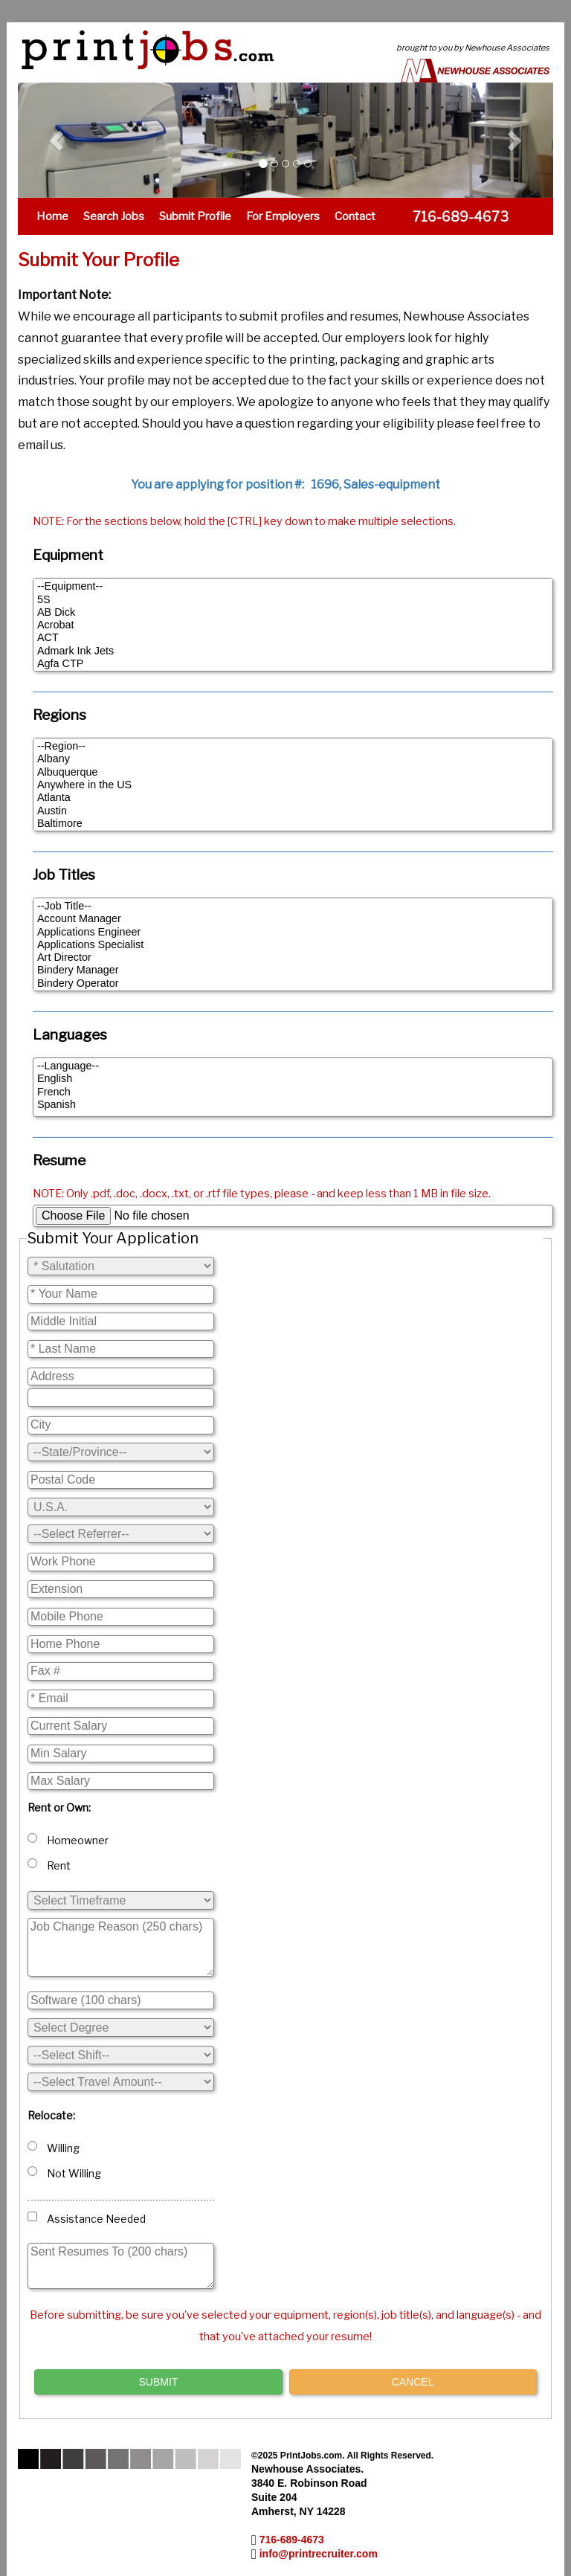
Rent (49, 1865)
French (293, 1092)
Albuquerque (293, 772)
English (293, 1078)
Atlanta (293, 797)
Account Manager (293, 918)
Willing (54, 2147)
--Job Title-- (293, 906)
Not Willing (64, 2173)
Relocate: (51, 2115)
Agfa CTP (293, 663)
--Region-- (293, 746)
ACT (293, 637)
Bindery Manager (293, 970)
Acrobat (293, 625)
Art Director (293, 957)
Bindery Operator (293, 983)
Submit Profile (195, 216)
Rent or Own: (59, 1807)
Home (52, 216)
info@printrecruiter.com (318, 2554)
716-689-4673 (291, 2540)
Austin (293, 811)
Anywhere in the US (293, 785)
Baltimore (293, 823)
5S (293, 599)
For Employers (283, 216)
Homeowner (68, 1839)
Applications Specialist (293, 944)
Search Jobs (113, 216)
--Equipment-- (293, 586)
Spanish (293, 1104)
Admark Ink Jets (293, 651)
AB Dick (293, 612)
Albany (293, 759)
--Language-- (293, 1066)
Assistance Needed (87, 2218)
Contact (355, 216)
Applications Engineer (293, 932)
